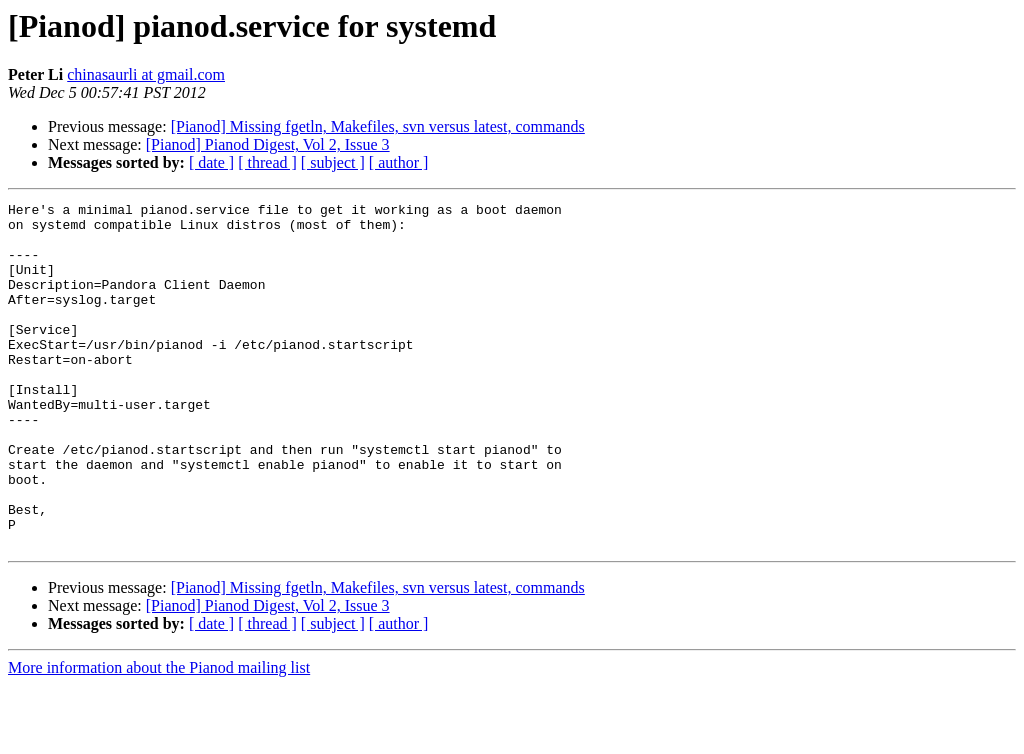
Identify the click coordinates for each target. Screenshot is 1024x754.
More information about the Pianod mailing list (159, 736)
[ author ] (399, 162)
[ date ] (211, 162)
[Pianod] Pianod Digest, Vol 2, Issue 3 (268, 144)
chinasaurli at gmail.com (146, 74)
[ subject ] (333, 162)
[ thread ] (267, 162)
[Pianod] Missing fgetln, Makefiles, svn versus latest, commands (378, 126)
